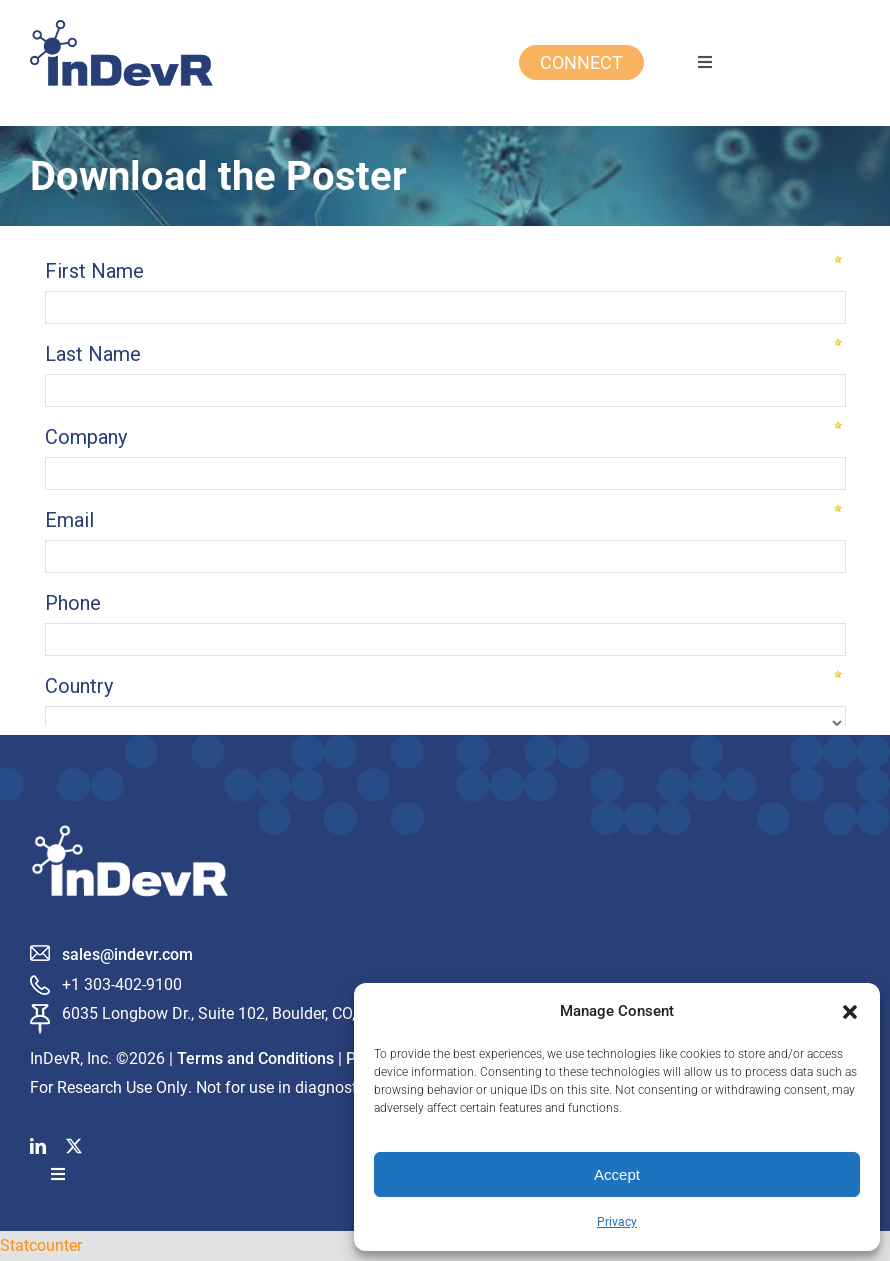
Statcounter (41, 1244)
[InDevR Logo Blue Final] (121, 27)
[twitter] (74, 1146)
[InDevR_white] (130, 832)
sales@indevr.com (127, 954)
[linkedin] (38, 1146)
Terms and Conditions (255, 1058)
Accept (617, 1174)
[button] (850, 1012)
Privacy (617, 1221)
